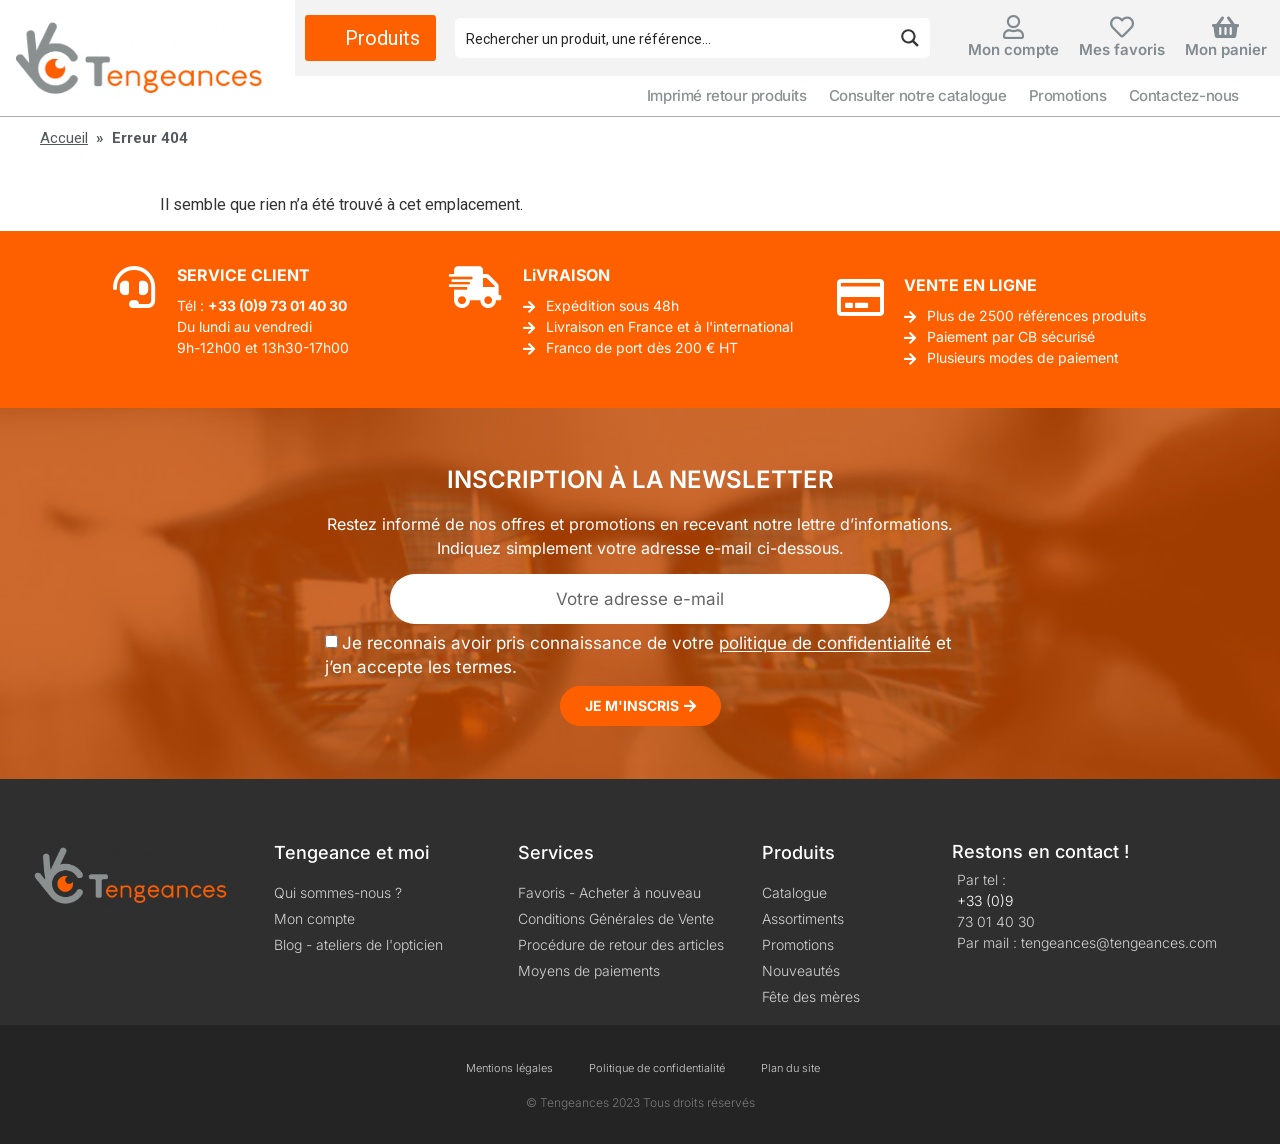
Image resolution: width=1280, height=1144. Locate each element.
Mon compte (1013, 49)
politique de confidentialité (825, 644)
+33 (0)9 (985, 900)
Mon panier (1226, 49)
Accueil (64, 138)
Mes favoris (1122, 49)
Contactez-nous (1184, 95)
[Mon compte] (1013, 27)
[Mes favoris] (1122, 27)
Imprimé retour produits (727, 95)
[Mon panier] (1226, 27)
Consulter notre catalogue (918, 95)
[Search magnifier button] (910, 38)
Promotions (1068, 95)
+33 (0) (233, 305)
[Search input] (674, 38)
